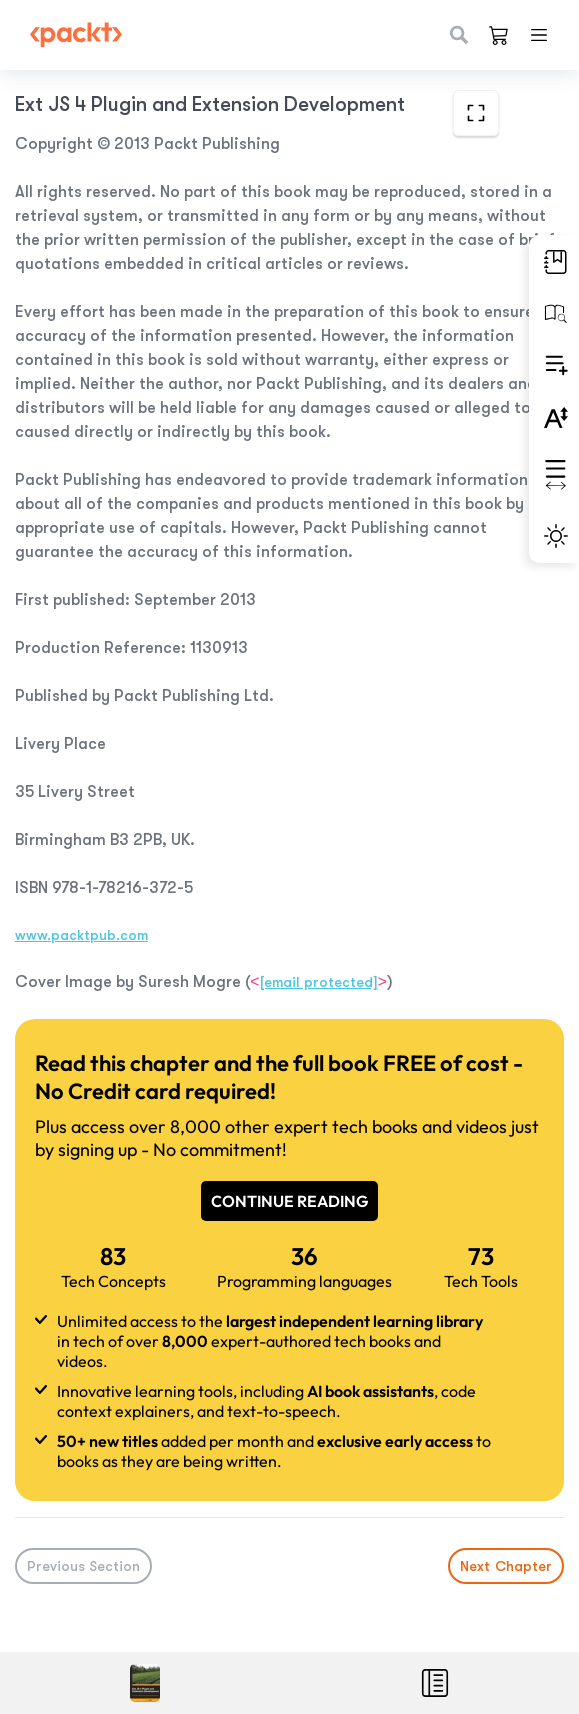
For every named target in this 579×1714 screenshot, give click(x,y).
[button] (554, 262)
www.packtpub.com (81, 935)
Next (506, 1566)
